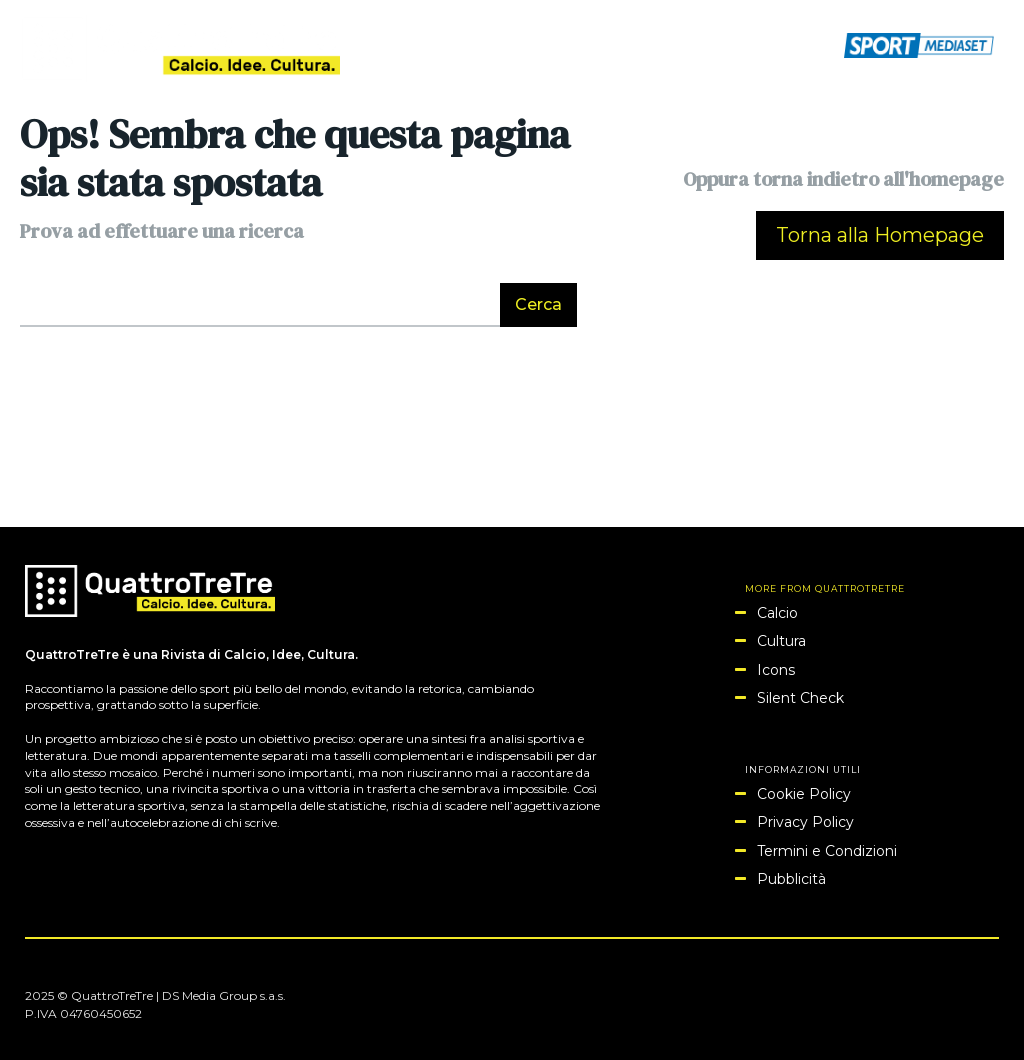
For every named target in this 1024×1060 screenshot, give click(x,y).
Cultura (781, 641)
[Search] (538, 305)
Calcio (777, 613)
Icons (776, 670)
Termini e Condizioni (827, 851)
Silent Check (800, 698)
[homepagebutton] (880, 236)
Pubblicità (791, 879)
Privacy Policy (805, 822)
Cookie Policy (804, 794)
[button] (816, 44)
